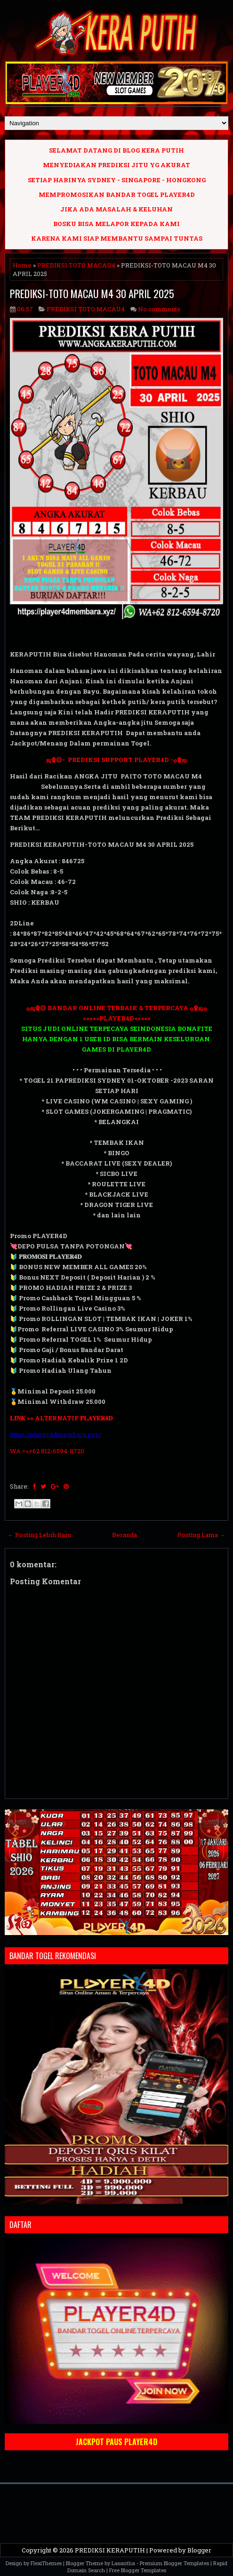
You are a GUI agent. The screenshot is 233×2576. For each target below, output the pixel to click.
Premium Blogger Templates (174, 2563)
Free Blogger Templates (137, 2570)
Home (22, 265)
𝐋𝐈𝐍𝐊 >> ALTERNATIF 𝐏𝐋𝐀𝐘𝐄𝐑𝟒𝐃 (61, 1418)
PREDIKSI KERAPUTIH (110, 2550)
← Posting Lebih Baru (39, 1535)
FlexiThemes (46, 2563)
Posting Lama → (201, 1535)
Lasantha (123, 2563)
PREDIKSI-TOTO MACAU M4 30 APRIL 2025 (92, 293)
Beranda (124, 1535)
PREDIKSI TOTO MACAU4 (76, 265)
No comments (159, 309)
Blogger (199, 2550)
